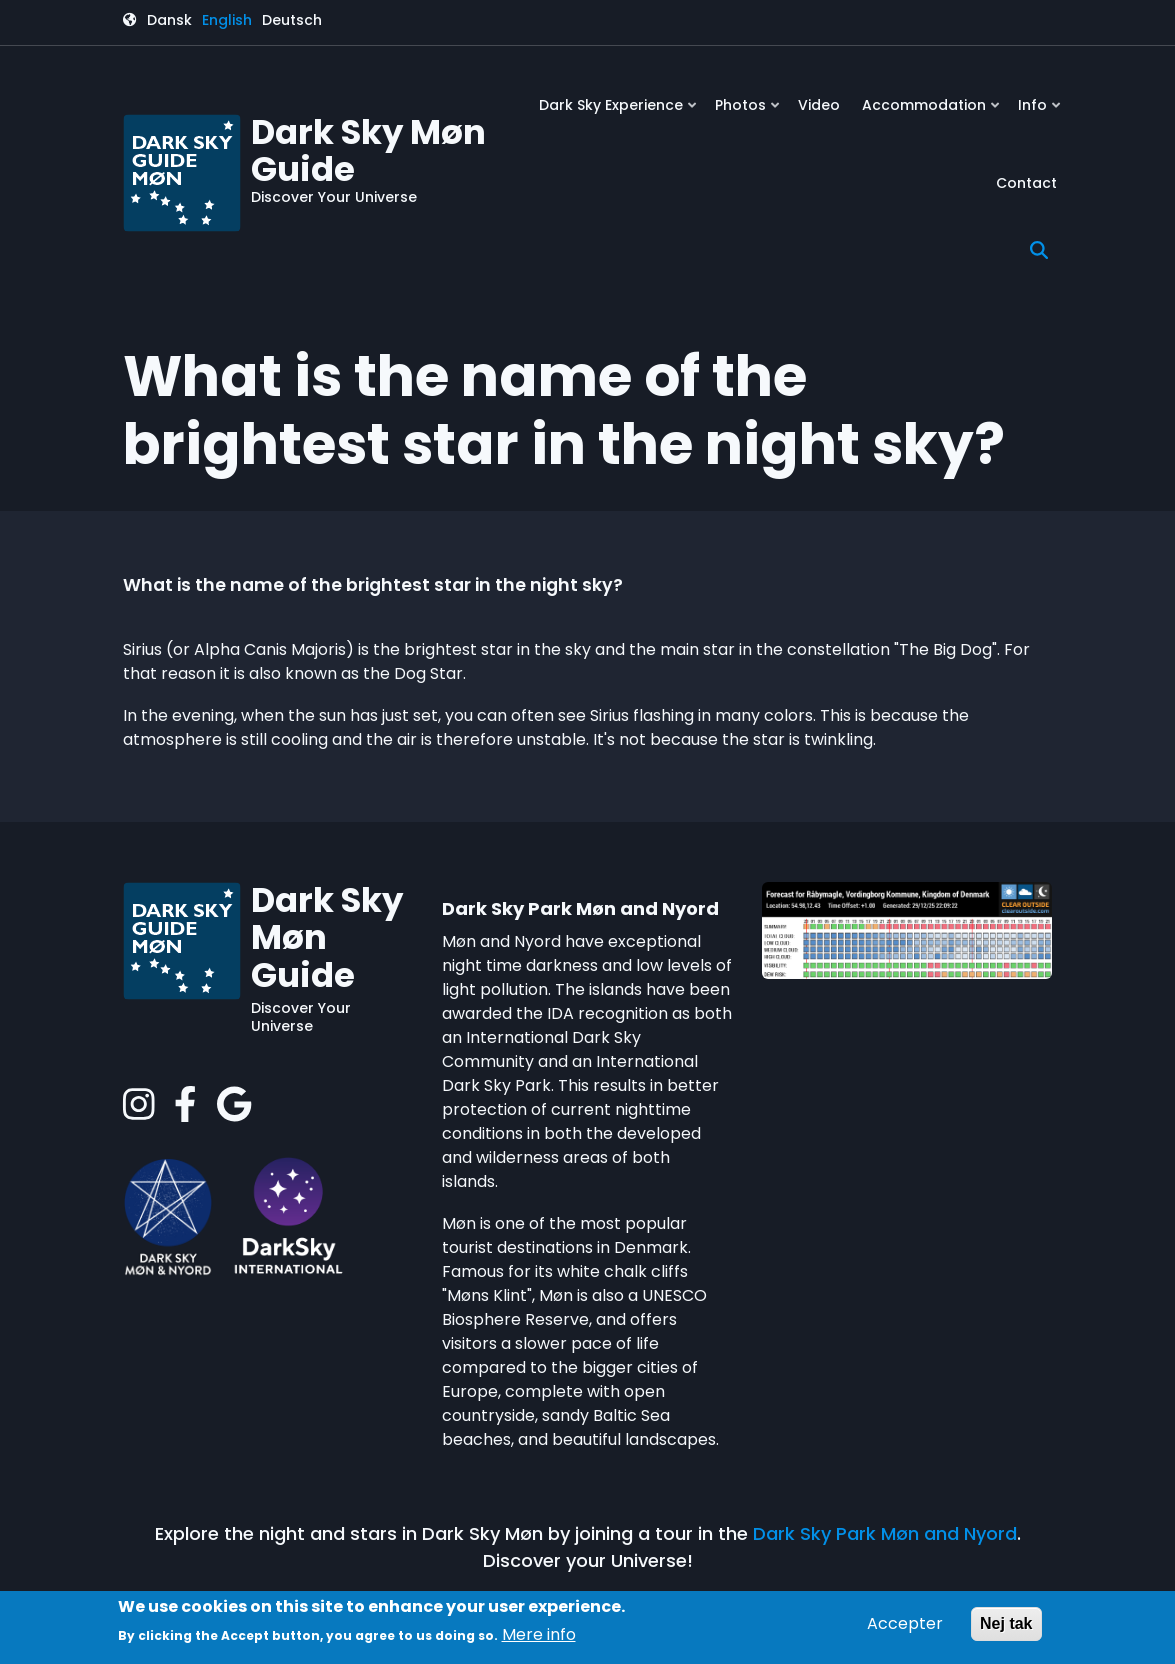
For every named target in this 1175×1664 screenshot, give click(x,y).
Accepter (905, 1623)
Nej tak (1006, 1623)
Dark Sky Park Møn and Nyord (885, 1533)
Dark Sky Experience (619, 112)
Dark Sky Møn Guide (368, 150)
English (227, 20)
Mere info (539, 1634)
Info (1041, 112)
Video (819, 105)
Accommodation (932, 112)
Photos (749, 112)
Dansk (169, 20)
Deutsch (292, 20)
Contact (1026, 183)
